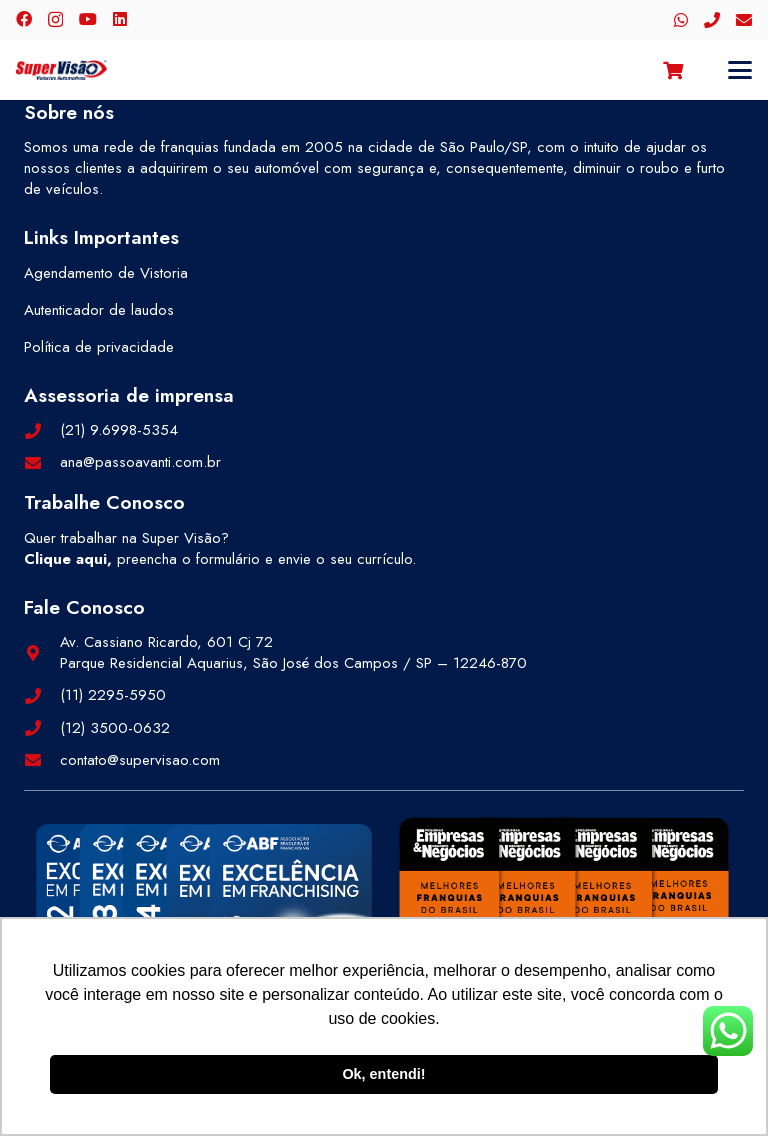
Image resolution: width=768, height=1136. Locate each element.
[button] (740, 70)
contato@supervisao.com (140, 760)
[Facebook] (24, 19)
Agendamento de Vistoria (106, 273)
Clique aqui (65, 559)
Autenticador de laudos (99, 310)
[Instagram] (55, 20)
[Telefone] (712, 20)
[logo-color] (61, 70)
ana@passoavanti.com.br (140, 462)
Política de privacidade (99, 347)
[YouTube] (88, 19)
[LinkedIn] (120, 19)
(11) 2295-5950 (113, 695)
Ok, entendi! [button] (383, 1074)
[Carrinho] (673, 70)
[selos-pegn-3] (564, 900)
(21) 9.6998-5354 (119, 430)
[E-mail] (744, 20)
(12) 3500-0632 (115, 728)
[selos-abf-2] (204, 905)
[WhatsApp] (681, 20)
